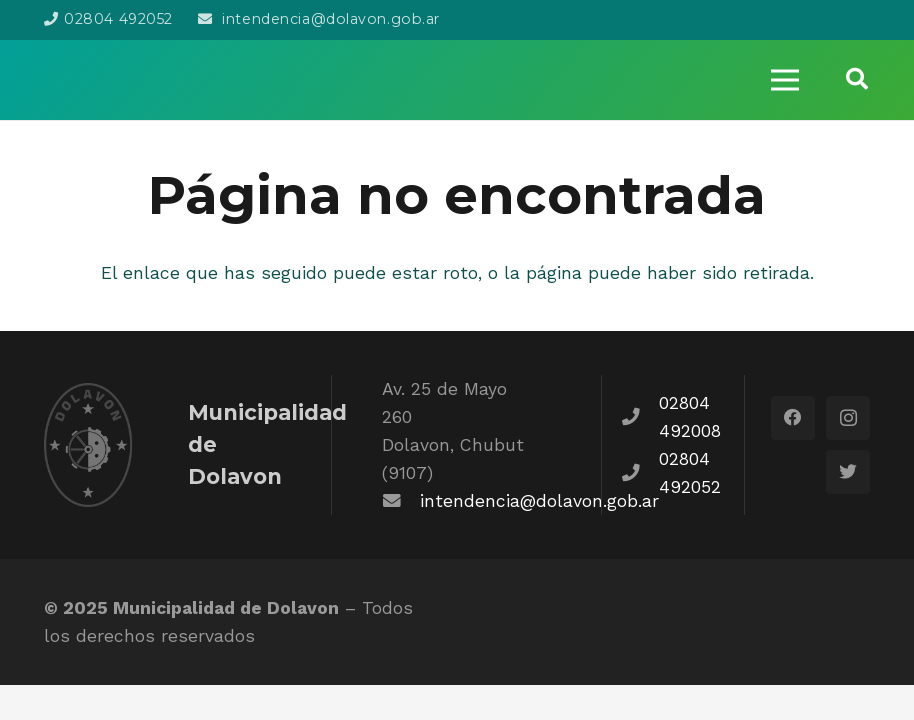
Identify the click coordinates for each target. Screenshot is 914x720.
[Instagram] (848, 418)
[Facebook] (793, 418)
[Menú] (784, 80)
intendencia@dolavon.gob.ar (539, 501)
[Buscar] (857, 79)
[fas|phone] (641, 417)
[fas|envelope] (401, 501)
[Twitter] (848, 472)
